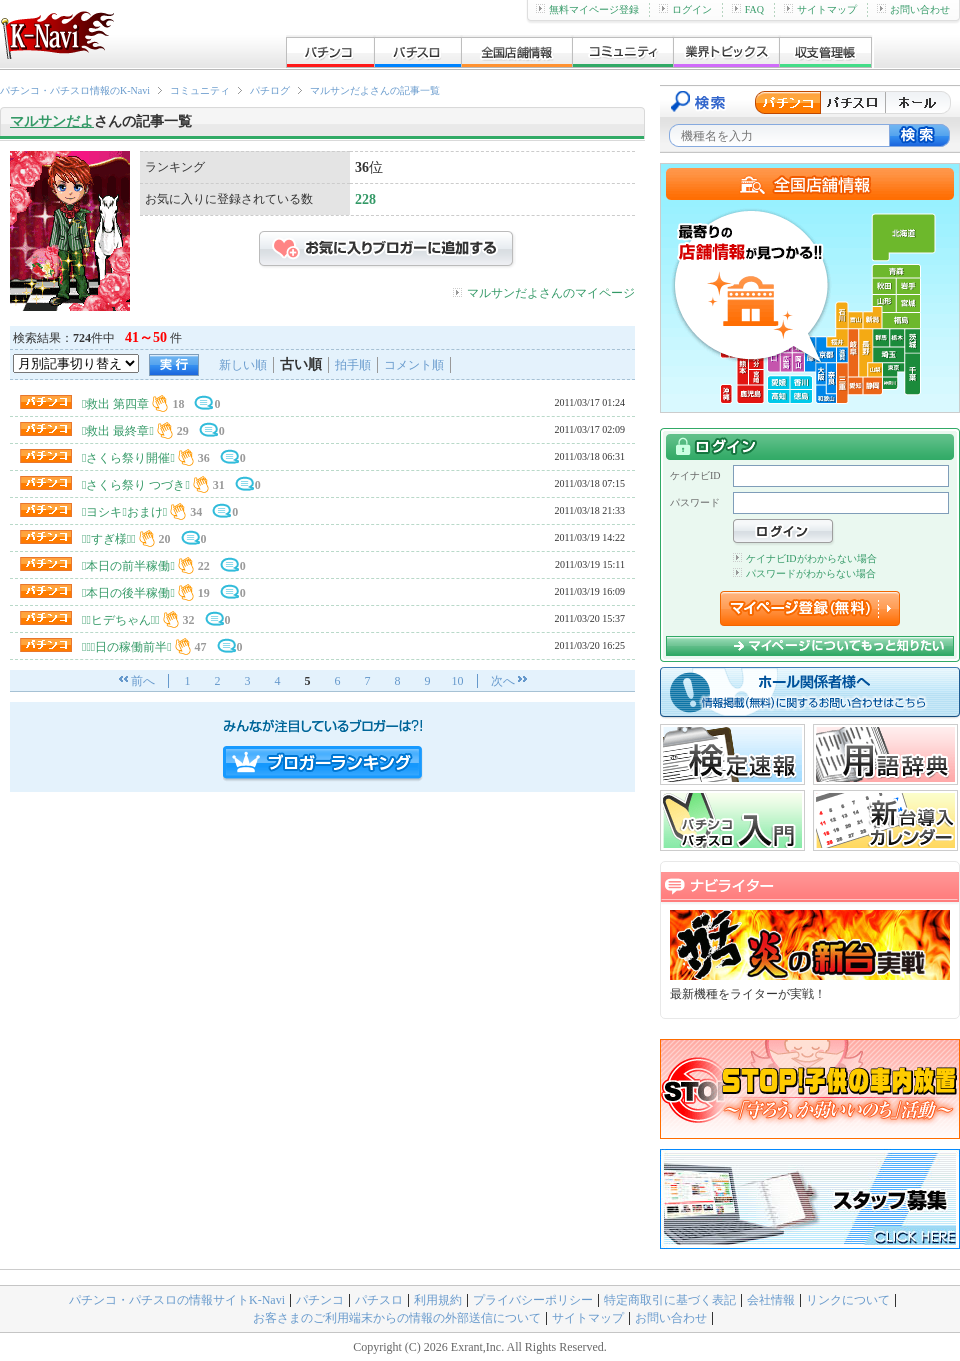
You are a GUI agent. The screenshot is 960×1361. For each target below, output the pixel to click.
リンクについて (848, 1300)
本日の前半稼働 (128, 566)
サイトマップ (820, 9)
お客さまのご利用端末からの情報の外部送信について (397, 1318)
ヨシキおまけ (124, 512)
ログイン (685, 9)
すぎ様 (109, 539)
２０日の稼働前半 (127, 647)
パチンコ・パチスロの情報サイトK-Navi (177, 1300)
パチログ (270, 90)
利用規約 (438, 1300)
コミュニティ (200, 90)
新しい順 (243, 365)
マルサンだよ (52, 121)
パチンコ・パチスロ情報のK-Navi (75, 90)
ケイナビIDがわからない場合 (805, 558)
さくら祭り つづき (136, 485)
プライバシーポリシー (533, 1300)
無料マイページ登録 (587, 9)
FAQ (748, 9)
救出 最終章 (118, 431)
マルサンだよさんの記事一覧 (375, 90)
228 (365, 199)
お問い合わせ (913, 9)
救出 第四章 (115, 404)
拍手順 (353, 365)
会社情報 (771, 1300)
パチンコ (320, 1300)
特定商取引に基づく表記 (670, 1300)
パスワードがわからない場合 (804, 573)
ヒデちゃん (121, 620)
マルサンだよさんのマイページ (551, 293)
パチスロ (379, 1300)
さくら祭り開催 (128, 458)
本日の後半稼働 (128, 593)
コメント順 (414, 365)
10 (458, 681)
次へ (503, 681)
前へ (143, 681)
